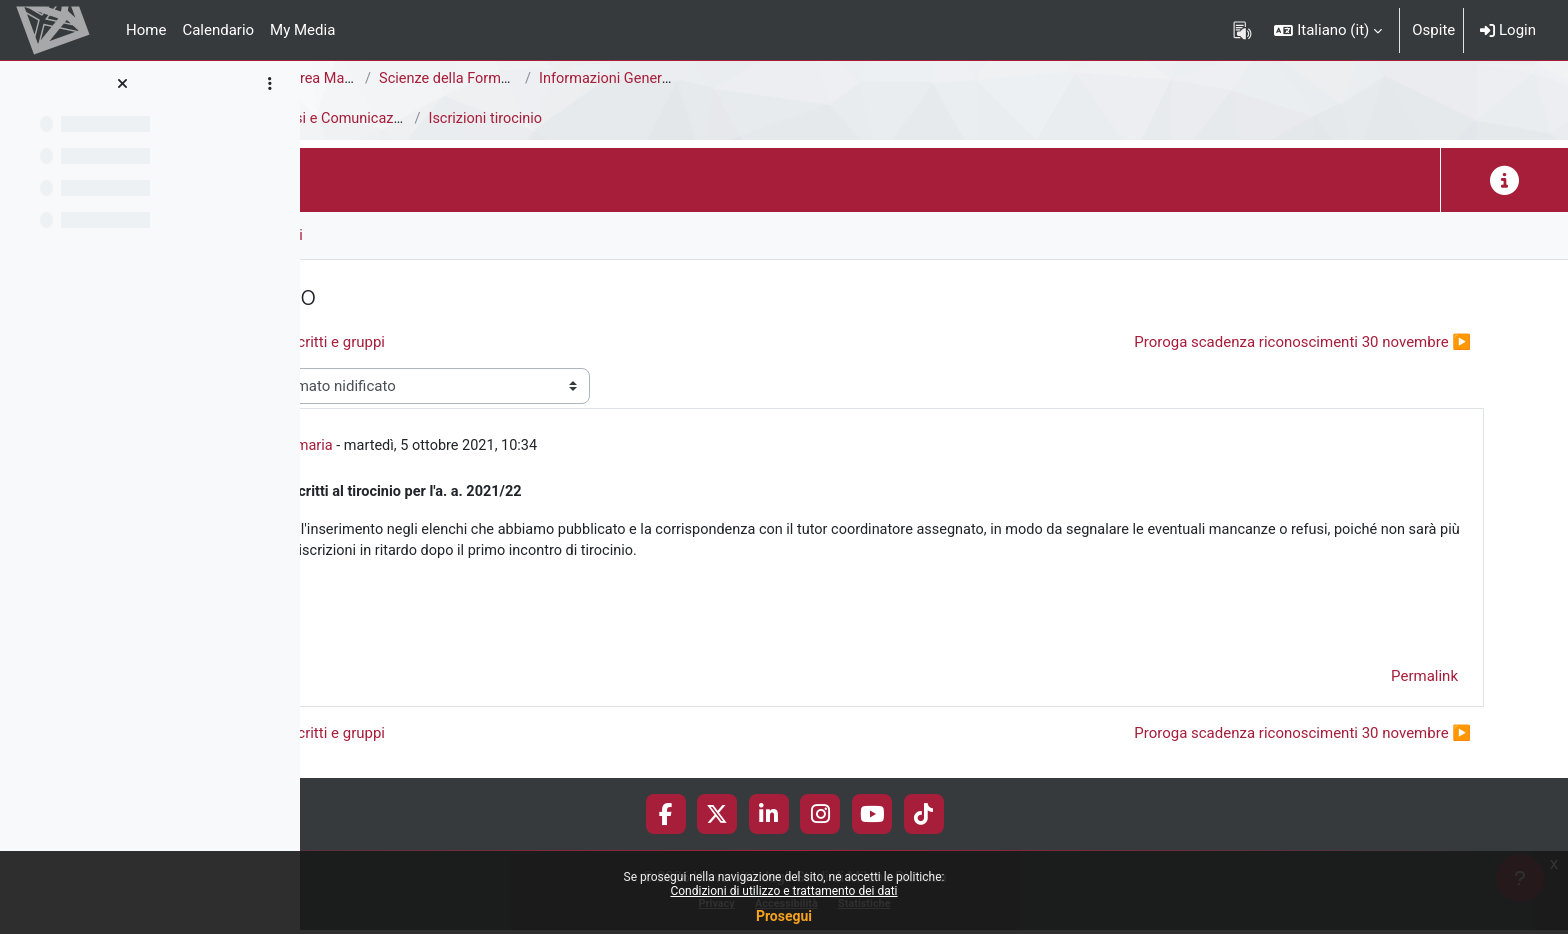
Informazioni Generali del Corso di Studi (949, 79)
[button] (1328, 30)
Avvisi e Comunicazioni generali (654, 119)
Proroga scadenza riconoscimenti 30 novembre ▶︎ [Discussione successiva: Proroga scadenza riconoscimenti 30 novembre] (1302, 342)
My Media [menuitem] (302, 30)
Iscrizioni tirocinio (768, 119)
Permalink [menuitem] (1424, 681)
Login (1508, 30)
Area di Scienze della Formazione (426, 79)
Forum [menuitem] (360, 235)
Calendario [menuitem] (218, 30)
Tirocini (341, 119)
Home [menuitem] (146, 30)
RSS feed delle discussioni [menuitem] (501, 235)
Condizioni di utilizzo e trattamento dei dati (783, 891)
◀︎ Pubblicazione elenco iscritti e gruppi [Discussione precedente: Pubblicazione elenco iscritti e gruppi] (530, 342)
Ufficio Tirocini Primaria (540, 447)
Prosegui (784, 916)
